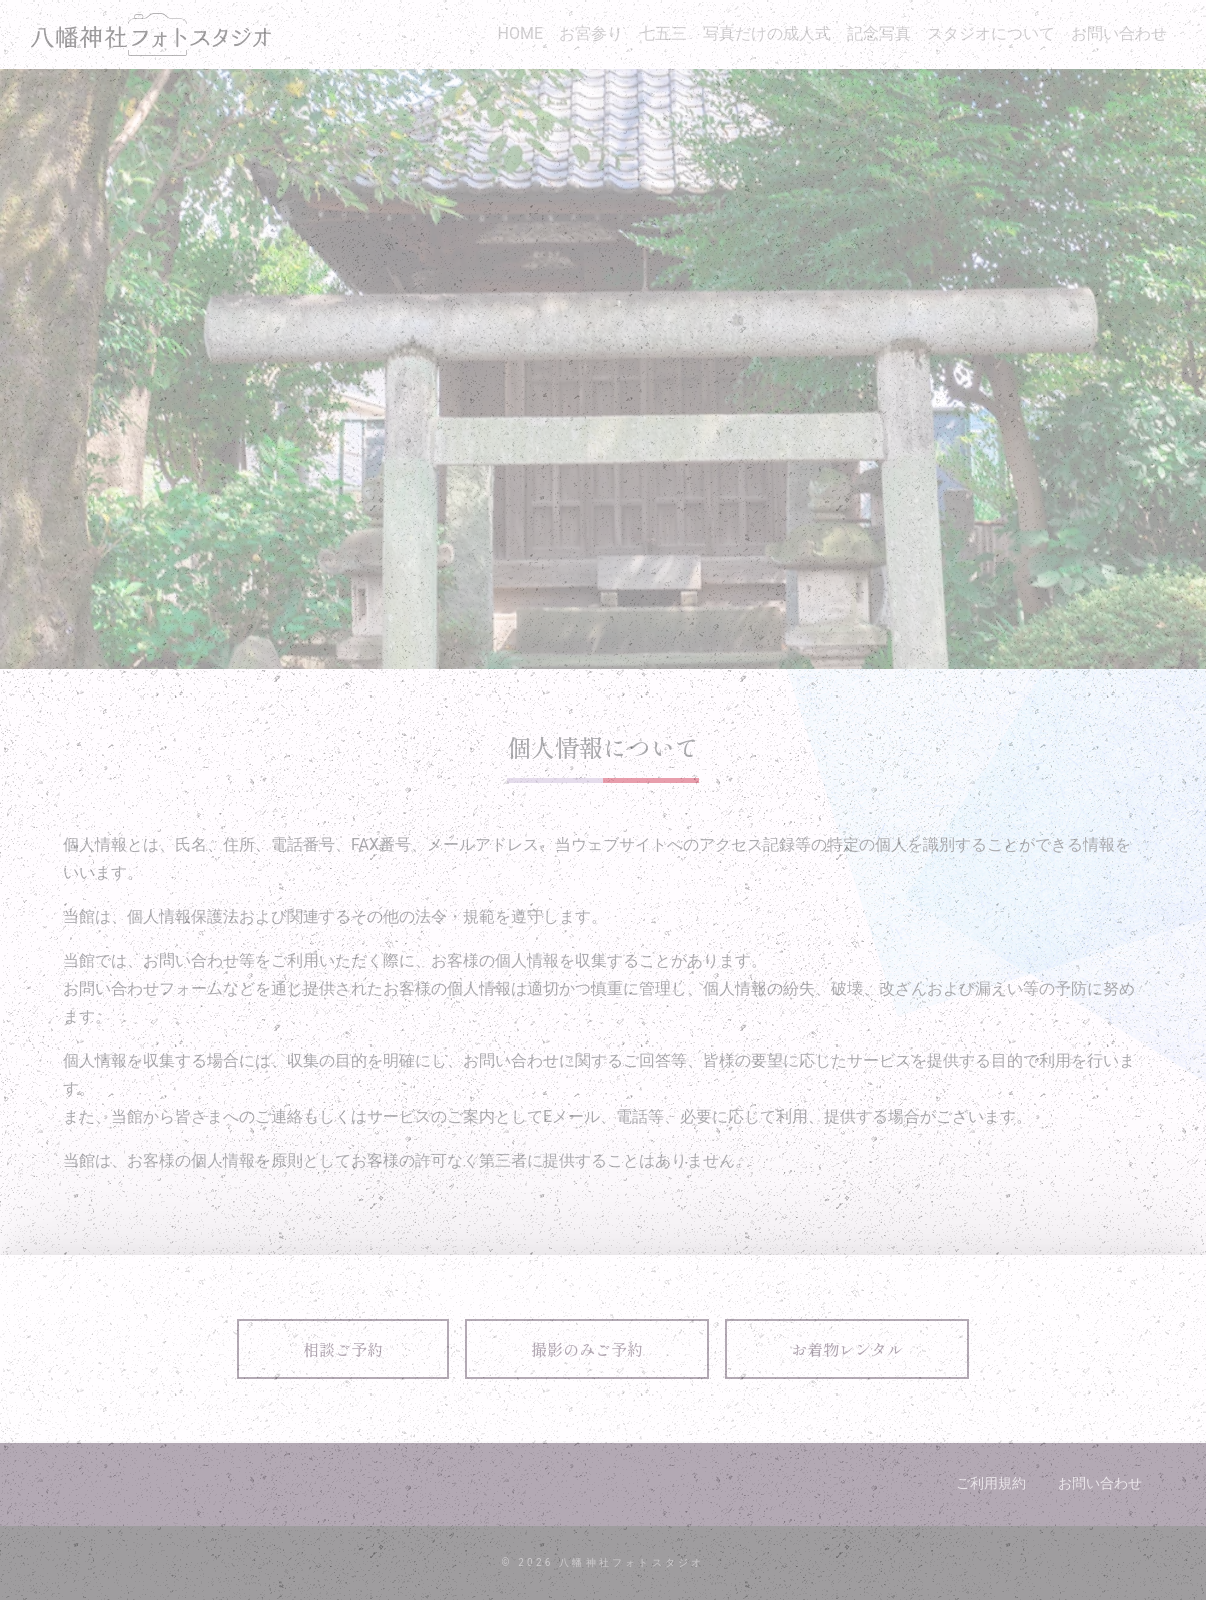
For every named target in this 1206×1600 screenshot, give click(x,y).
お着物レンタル (847, 1349)
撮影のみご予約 (587, 1349)
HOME (520, 33)
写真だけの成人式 (767, 33)
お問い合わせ (1119, 33)
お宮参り (591, 33)
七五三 (663, 33)
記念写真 (879, 33)
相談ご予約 (343, 1349)
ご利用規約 (991, 1483)
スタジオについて (991, 33)
